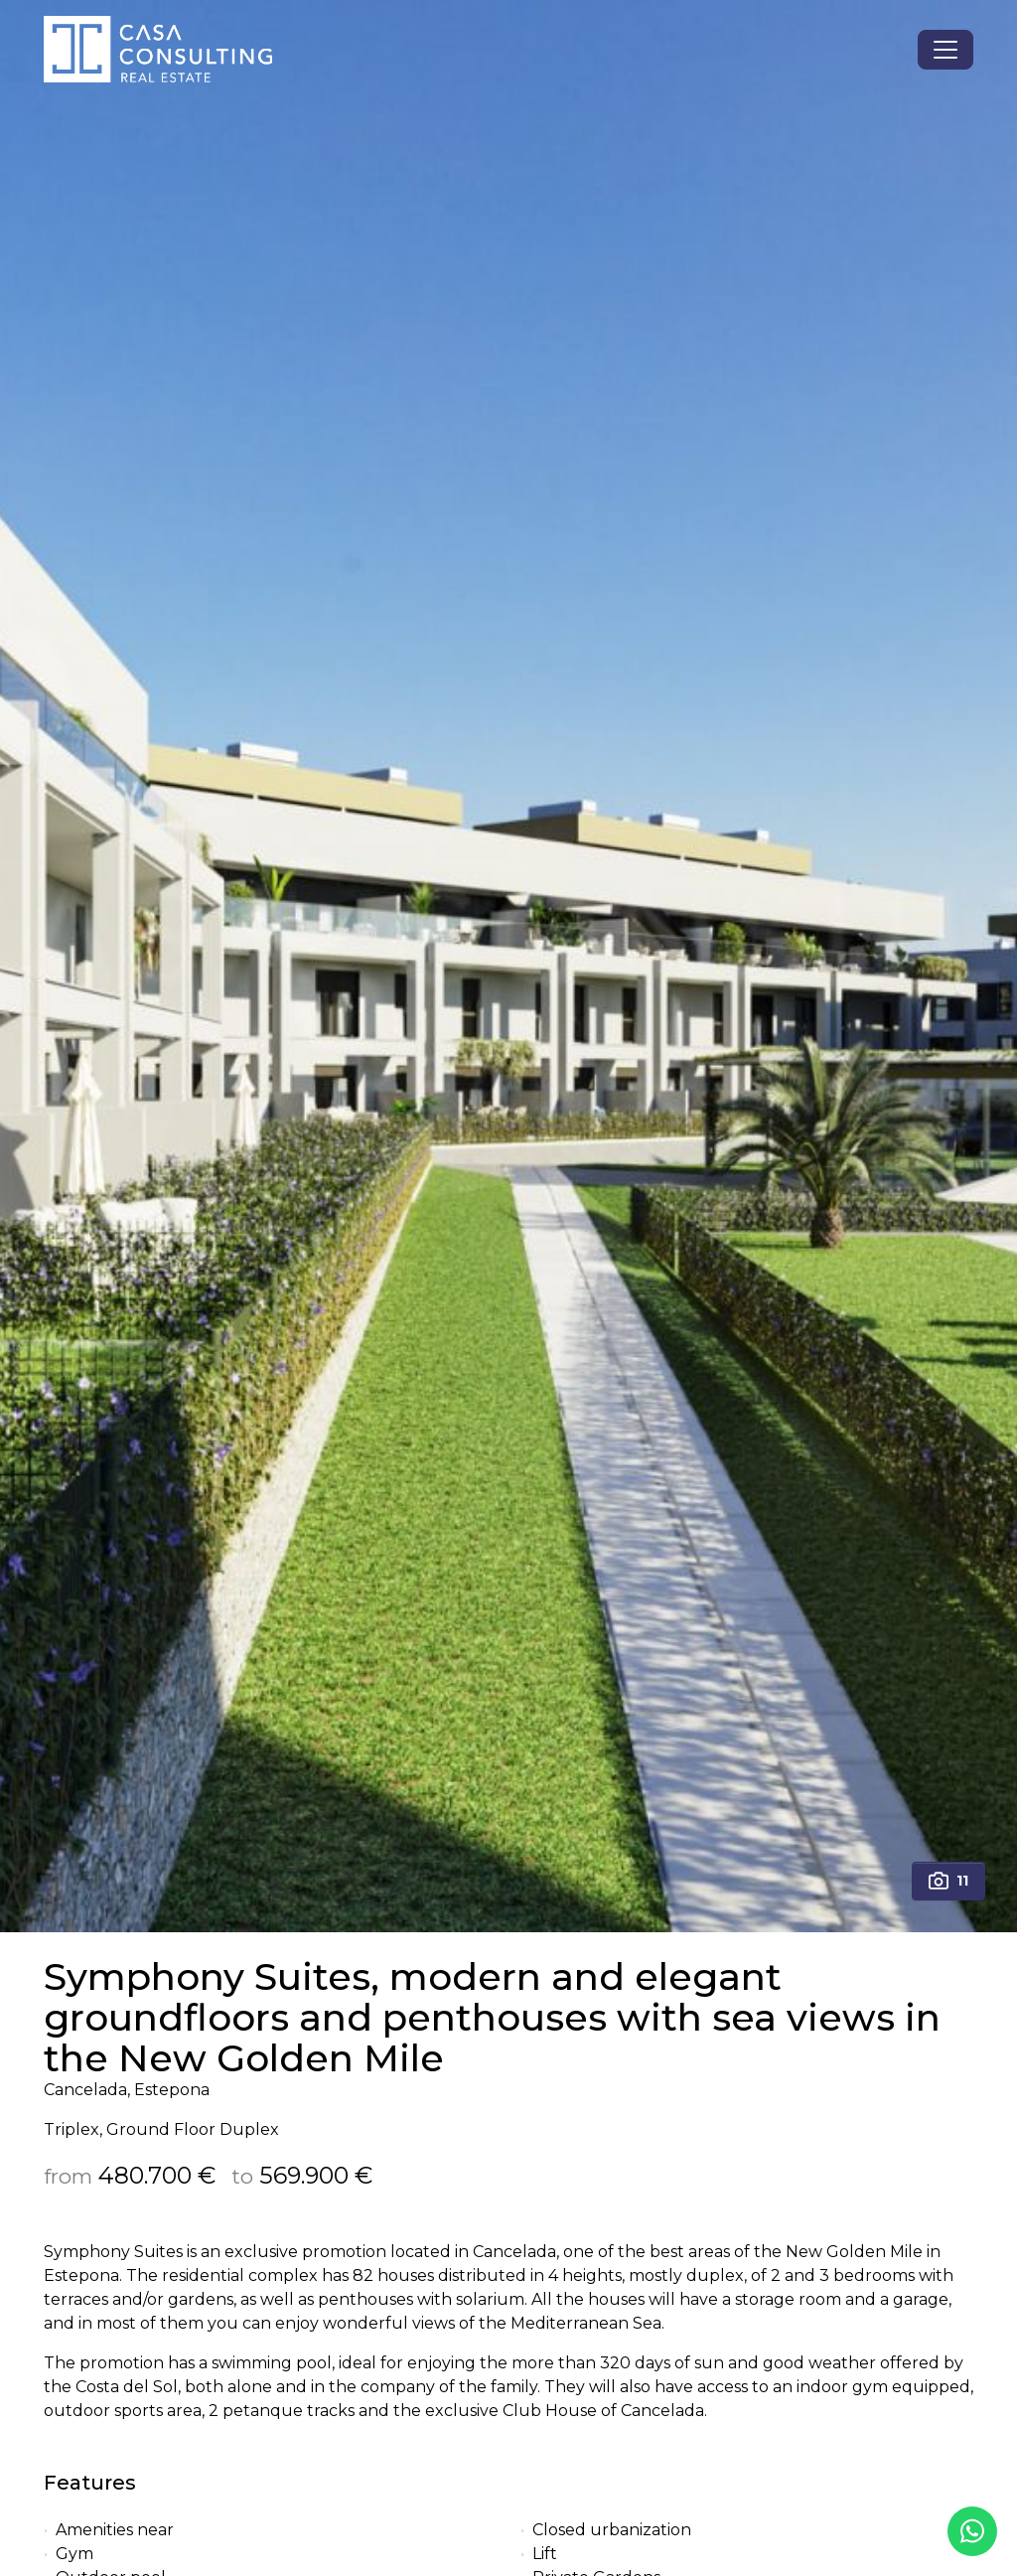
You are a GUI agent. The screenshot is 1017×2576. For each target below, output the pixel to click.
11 (948, 1881)
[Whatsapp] (972, 2531)
